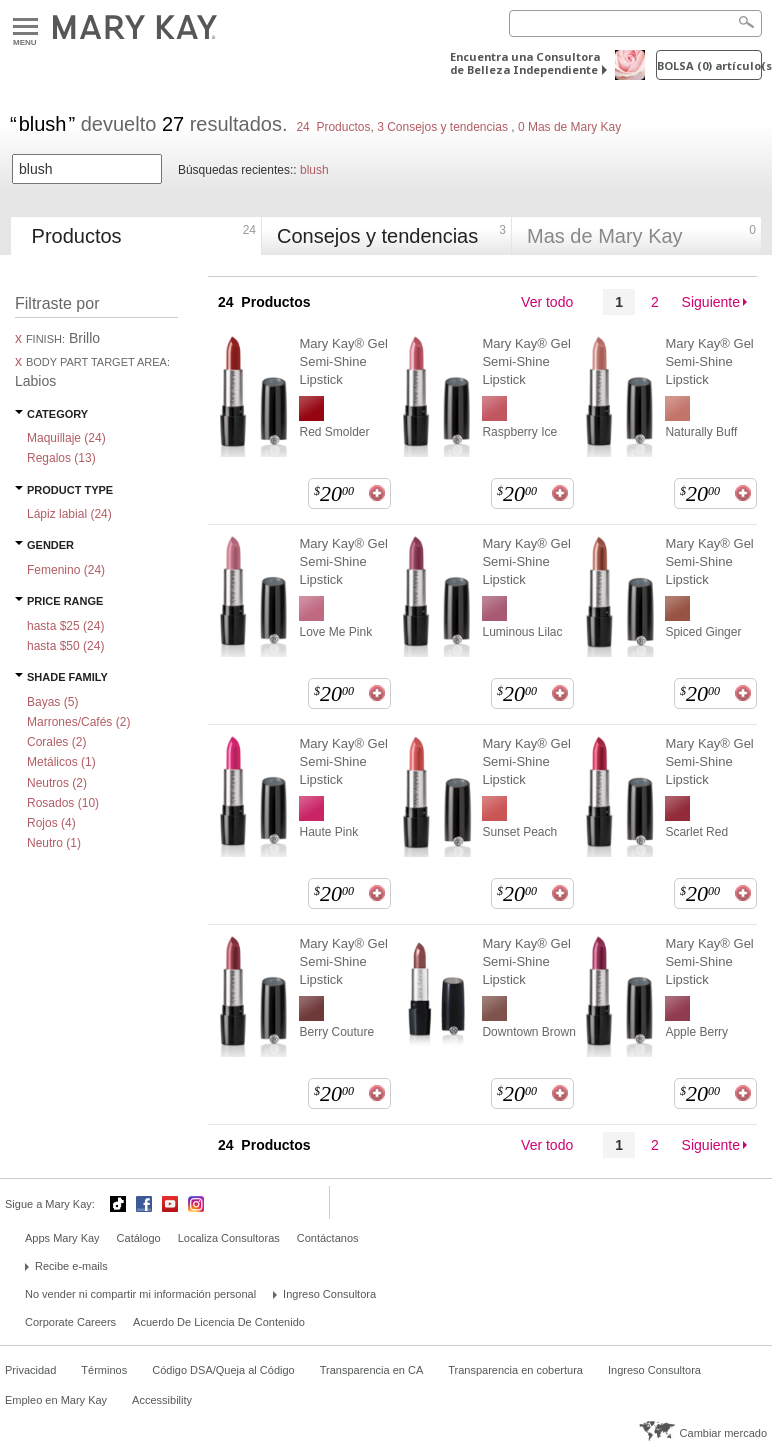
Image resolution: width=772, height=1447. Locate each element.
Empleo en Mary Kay (56, 1400)
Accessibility (162, 1400)
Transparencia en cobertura (515, 1370)
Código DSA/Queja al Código (223, 1370)
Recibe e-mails (71, 1266)
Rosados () (63, 803)
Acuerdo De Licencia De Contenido (219, 1322)
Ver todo (547, 302)
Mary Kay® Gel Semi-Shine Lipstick (343, 361)
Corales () (56, 742)
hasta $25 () (65, 626)
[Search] (635, 23)
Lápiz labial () (69, 514)
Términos (104, 1370)
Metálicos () (61, 762)
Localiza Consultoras (229, 1238)
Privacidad (30, 1370)
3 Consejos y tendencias (442, 127)
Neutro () (54, 843)
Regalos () (61, 458)
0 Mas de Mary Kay (568, 127)
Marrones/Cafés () (78, 722)
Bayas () (52, 702)
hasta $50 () (65, 646)
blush (314, 170)
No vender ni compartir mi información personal (140, 1294)
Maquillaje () (66, 438)
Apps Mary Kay (62, 1238)
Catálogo (139, 1238)
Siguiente (711, 302)
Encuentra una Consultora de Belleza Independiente (525, 63)
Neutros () (57, 783)
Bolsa (709, 65)
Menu (25, 27)
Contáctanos (328, 1238)
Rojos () (51, 823)
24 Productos (333, 127)
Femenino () (66, 570)
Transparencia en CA (372, 1370)
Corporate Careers (70, 1322)
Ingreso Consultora (329, 1294)
